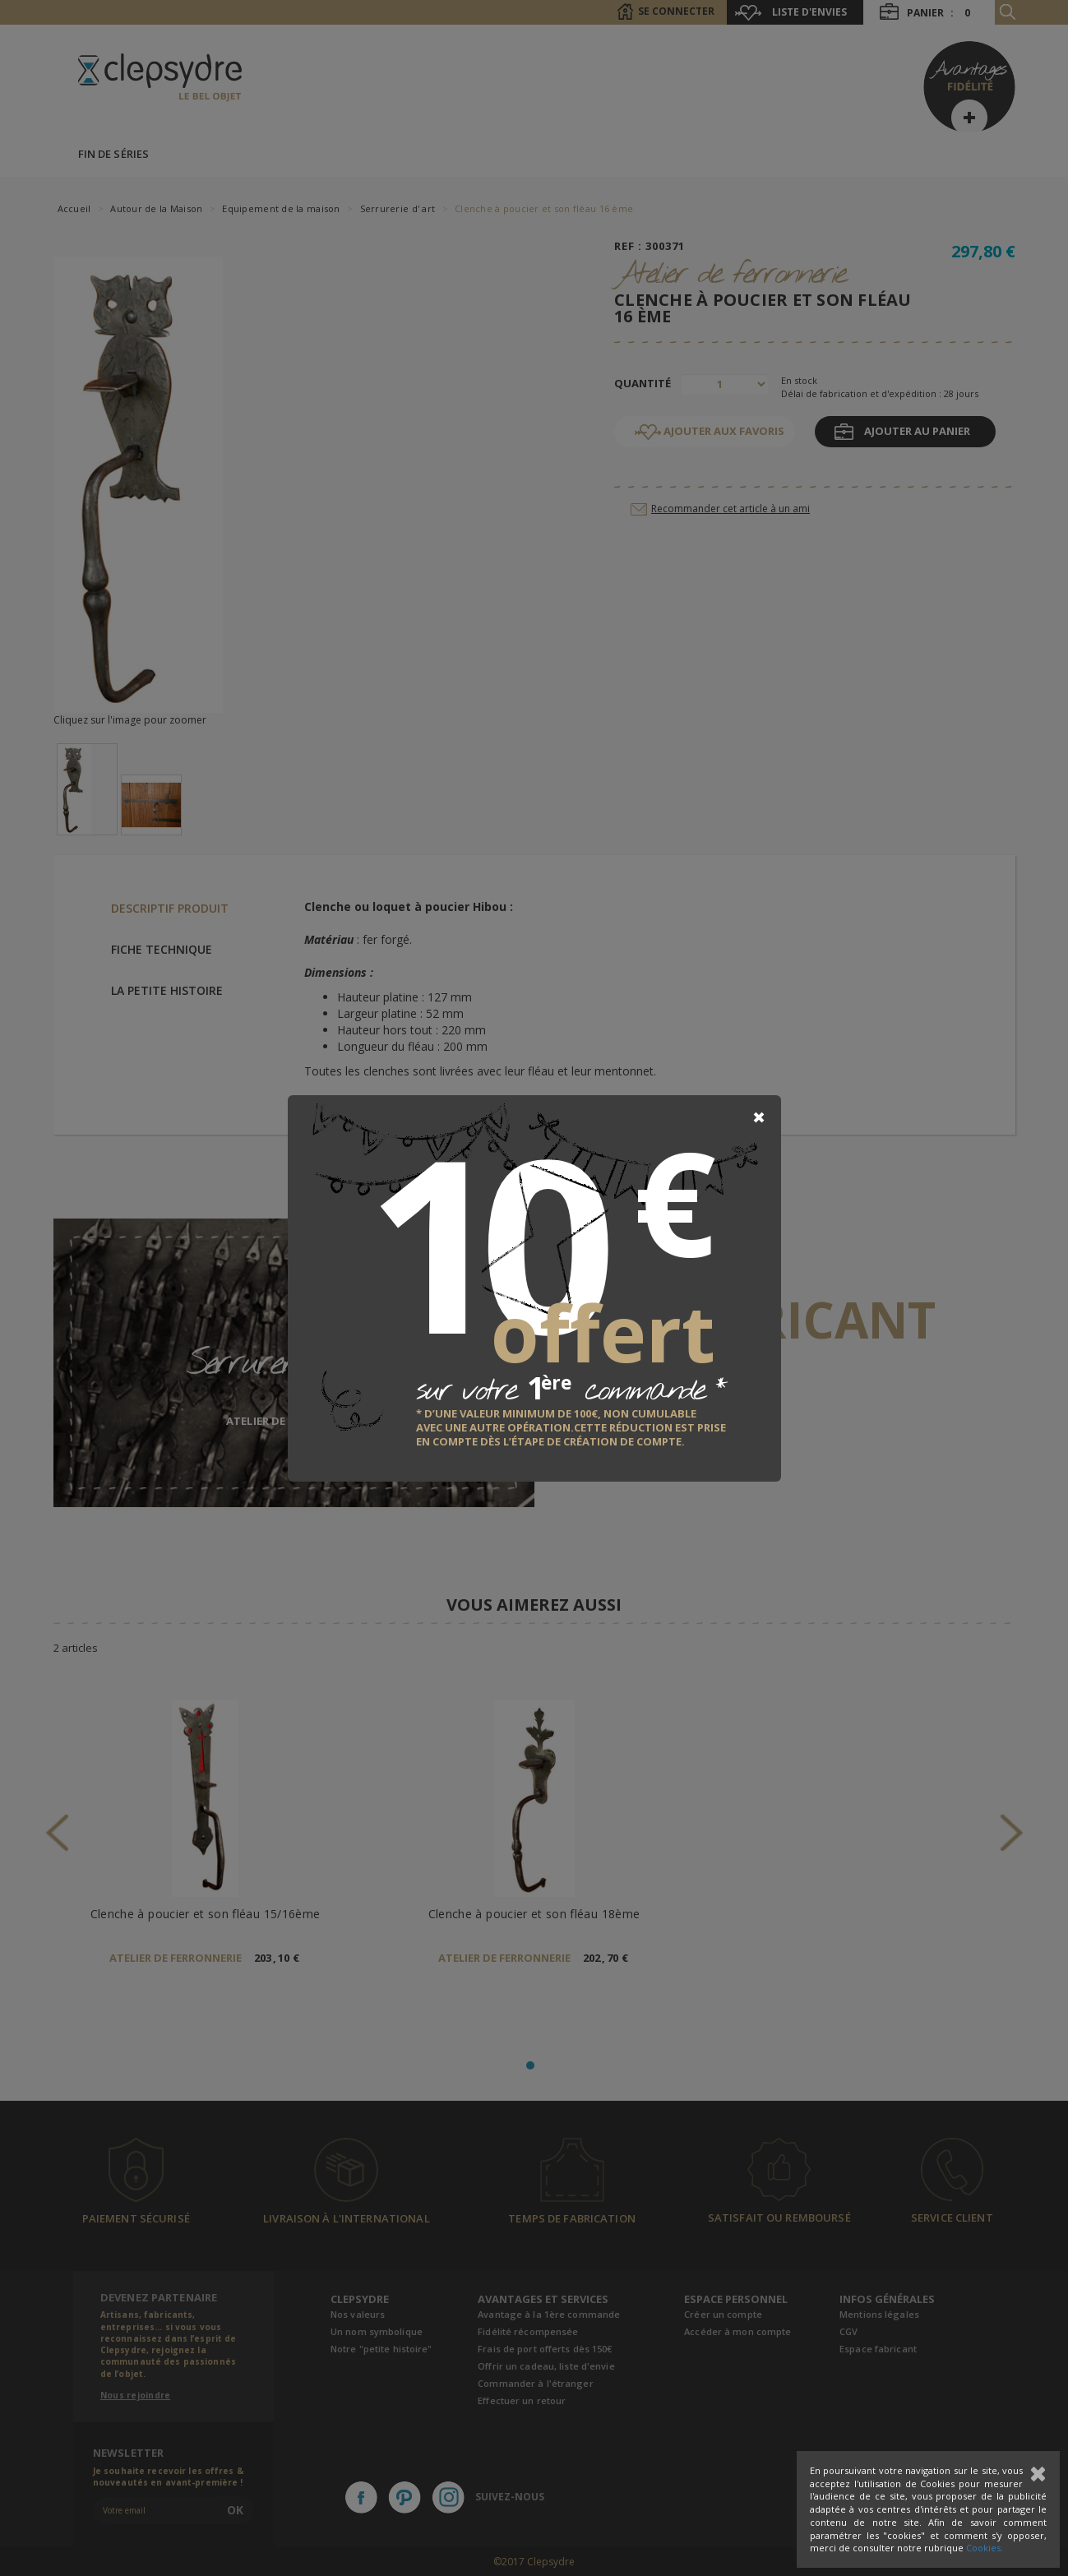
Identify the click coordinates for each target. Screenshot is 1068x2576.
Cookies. (984, 2547)
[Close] (759, 1117)
